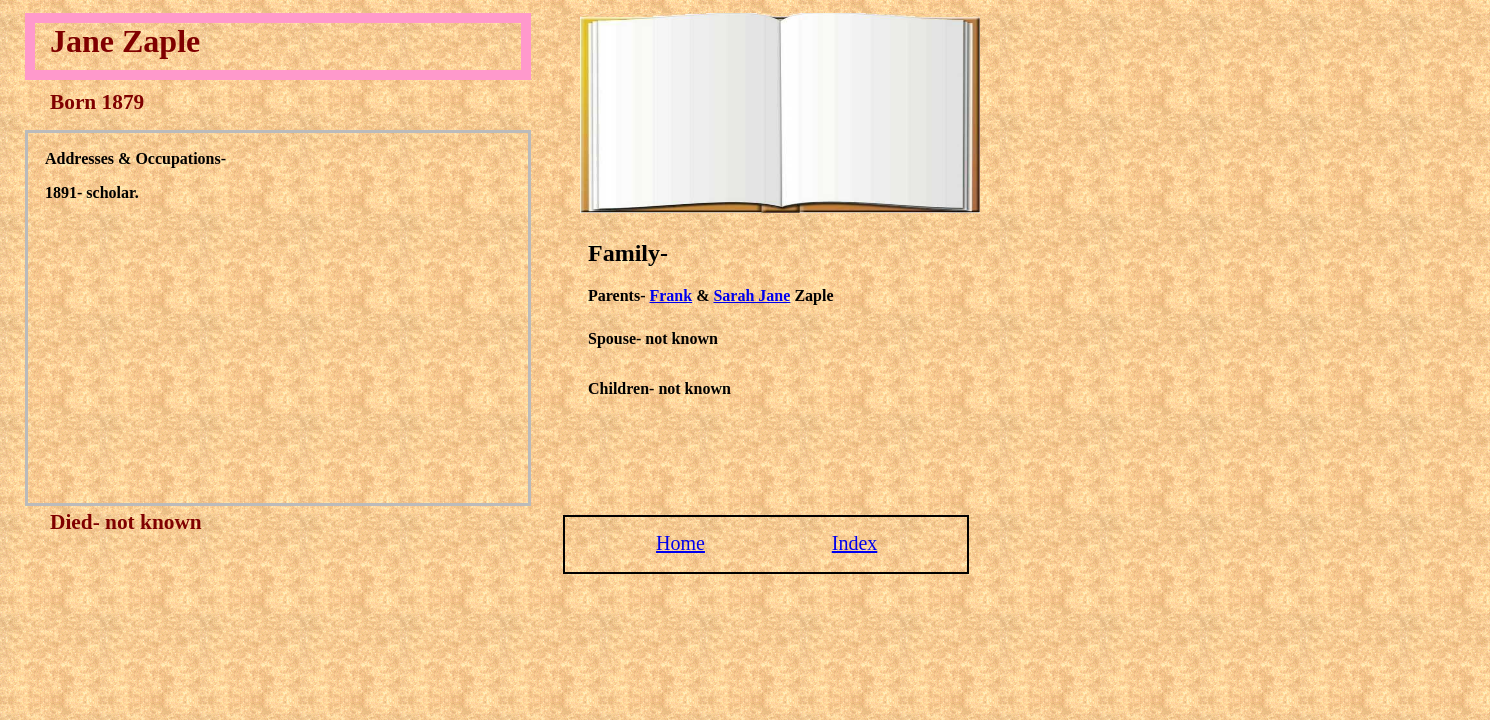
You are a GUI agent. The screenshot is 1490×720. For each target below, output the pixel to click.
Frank (670, 295)
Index (855, 543)
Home (680, 543)
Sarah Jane (751, 295)
